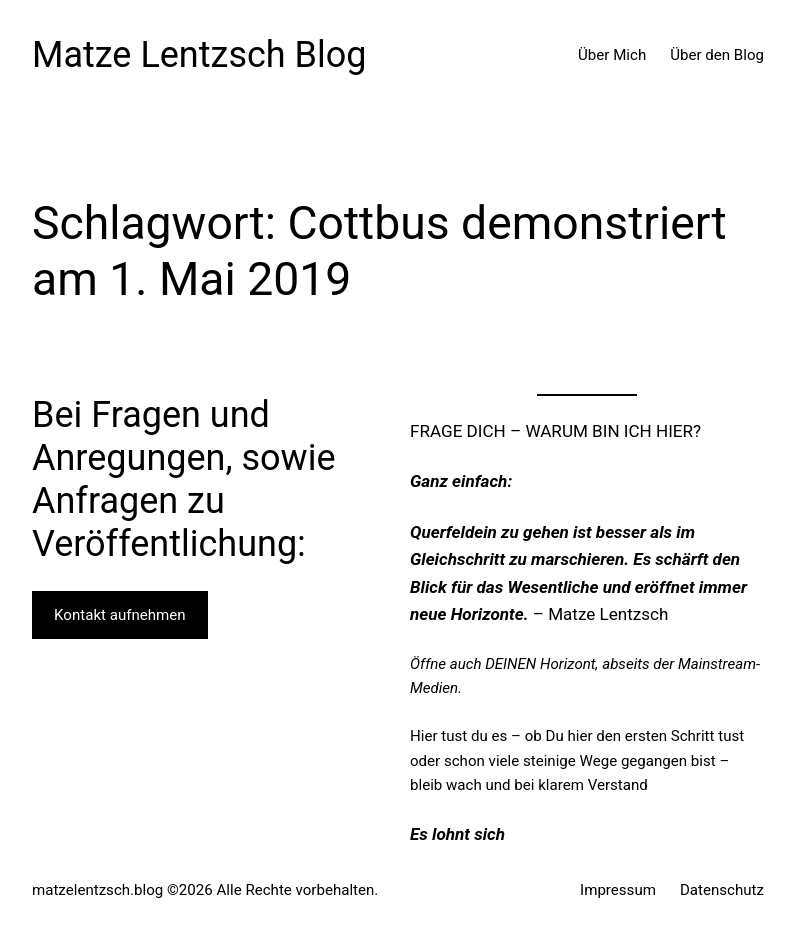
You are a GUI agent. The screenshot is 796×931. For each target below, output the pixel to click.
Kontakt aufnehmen (120, 615)
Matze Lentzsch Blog (199, 55)
